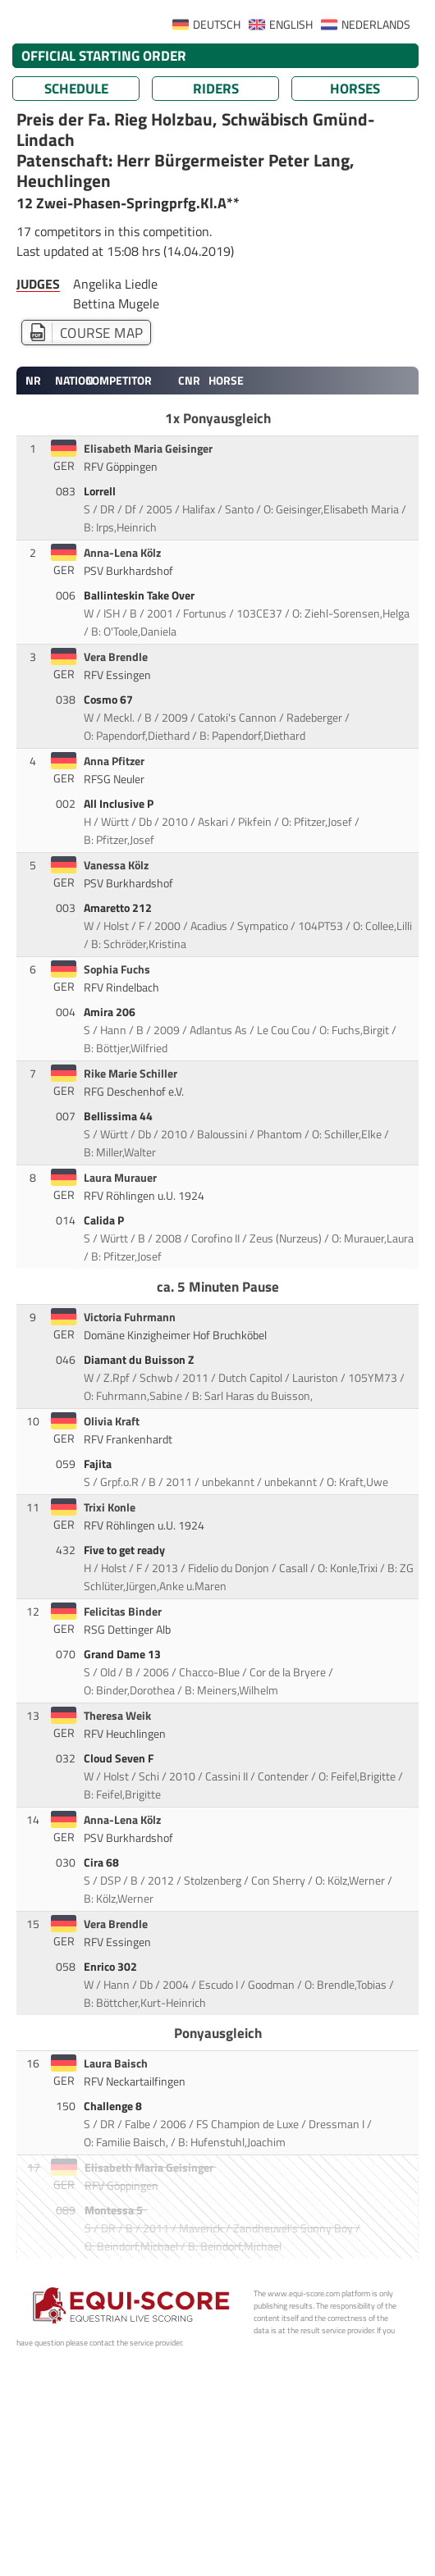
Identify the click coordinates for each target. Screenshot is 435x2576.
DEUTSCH (216, 25)
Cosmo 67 (109, 700)
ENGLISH (291, 25)
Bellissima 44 (119, 1116)
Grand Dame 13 (123, 1654)
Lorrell (101, 491)
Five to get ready (125, 1550)
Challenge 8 (114, 2106)
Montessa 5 (115, 2210)
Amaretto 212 (119, 908)
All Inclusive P (120, 804)
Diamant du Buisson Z (140, 1360)
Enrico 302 (112, 1967)
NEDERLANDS (375, 25)
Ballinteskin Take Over (140, 595)
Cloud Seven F (120, 1758)
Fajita (99, 1464)
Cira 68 (102, 1862)
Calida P (105, 1220)
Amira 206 (111, 1012)
